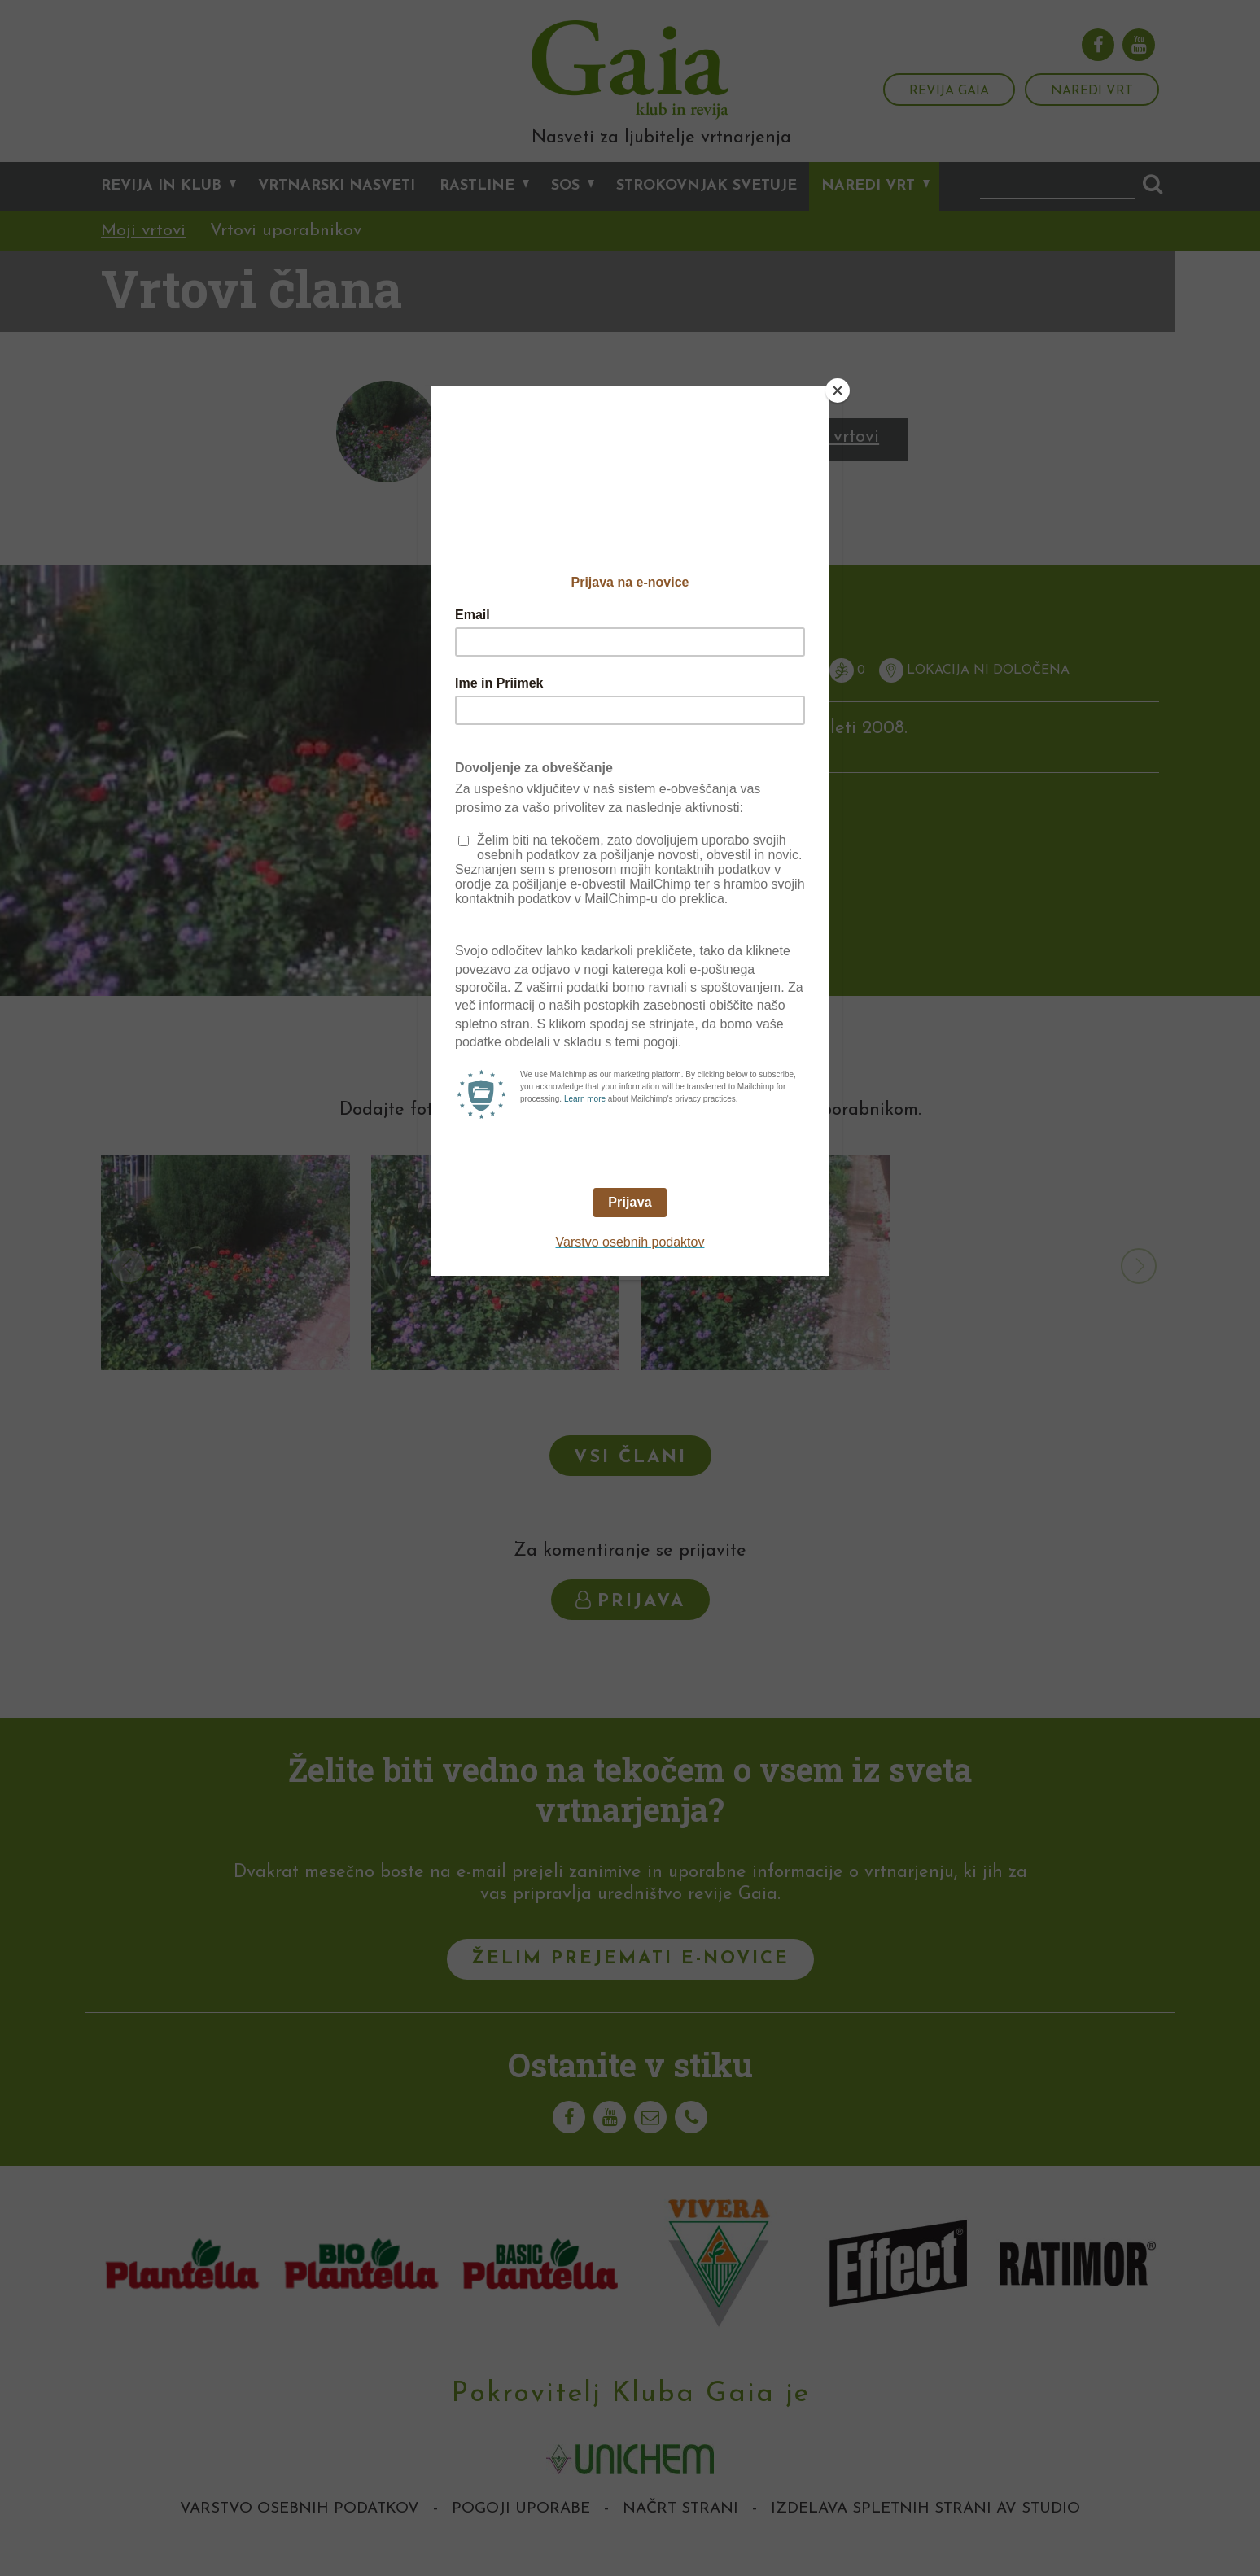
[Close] (837, 390)
